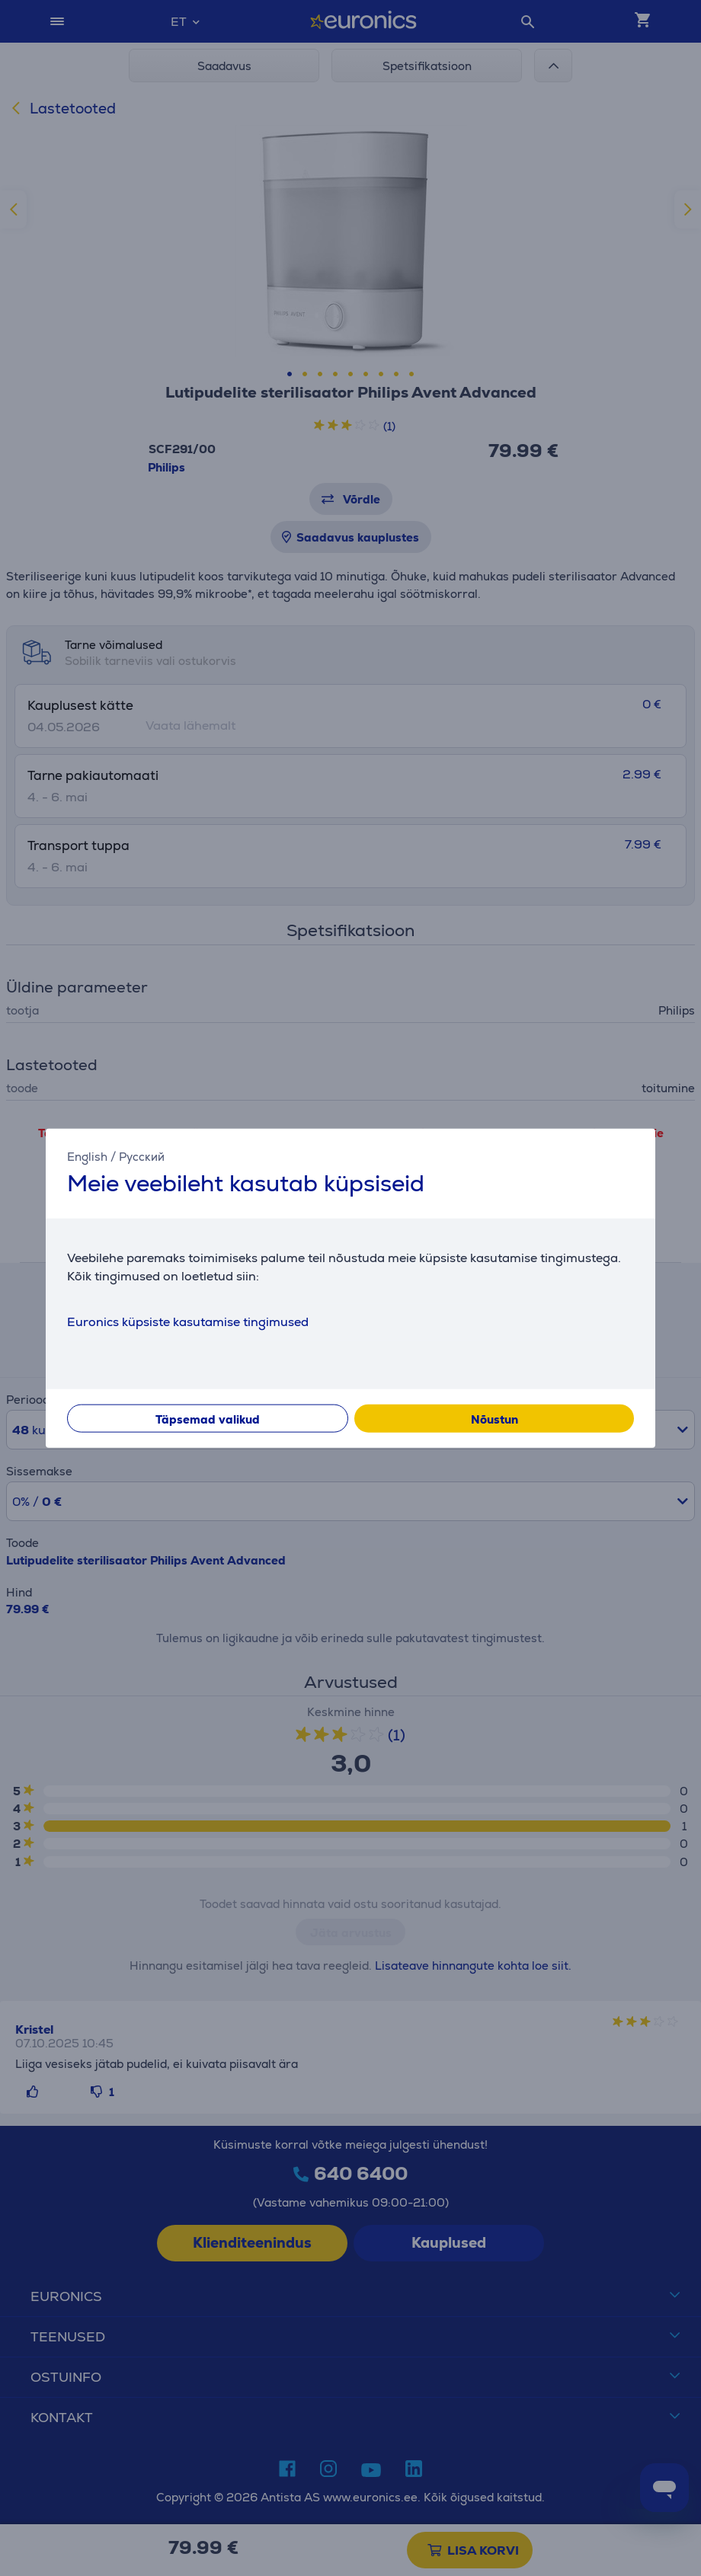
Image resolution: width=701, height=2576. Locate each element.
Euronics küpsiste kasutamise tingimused (188, 1321)
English (87, 1156)
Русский (142, 1156)
